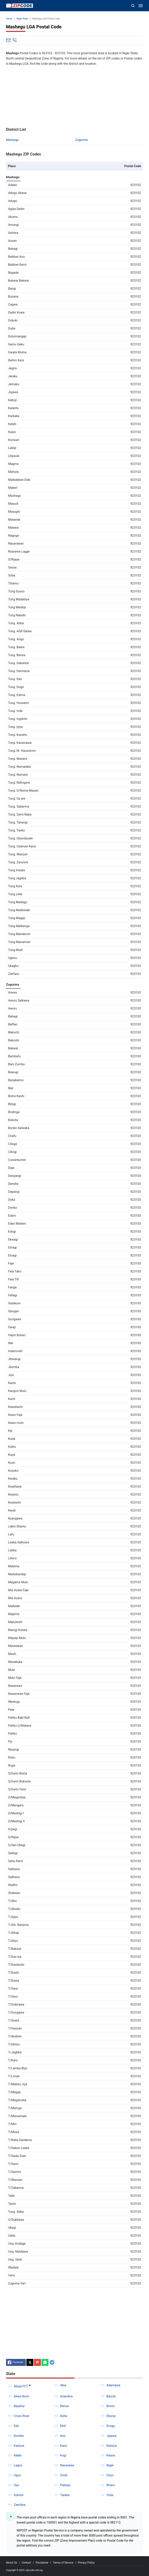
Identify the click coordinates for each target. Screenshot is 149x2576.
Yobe (109, 2495)
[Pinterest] (37, 2362)
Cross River (21, 2416)
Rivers (110, 2485)
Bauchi (111, 2396)
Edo (16, 2426)
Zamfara (19, 2505)
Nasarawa (67, 2465)
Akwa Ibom (21, 2396)
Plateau (65, 2485)
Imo (63, 2436)
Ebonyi (111, 2416)
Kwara (110, 2455)
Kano (63, 2446)
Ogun (17, 2475)
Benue (64, 2406)
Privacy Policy (86, 2562)
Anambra (66, 2396)
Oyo (16, 2485)
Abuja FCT (21, 2386)
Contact (26, 2562)
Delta (63, 2416)
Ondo (64, 2475)
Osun (109, 2475)
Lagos (18, 2465)
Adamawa (113, 2385)
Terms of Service (63, 2562)
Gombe (19, 2436)
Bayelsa (19, 2406)
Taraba (65, 2495)
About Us (11, 2562)
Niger (110, 2465)
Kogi (63, 2455)
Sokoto (18, 2495)
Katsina (111, 2446)
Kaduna (19, 2446)
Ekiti (63, 2426)
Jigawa (111, 2436)
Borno (110, 2406)
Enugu (110, 2426)
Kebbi (18, 2455)
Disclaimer (42, 2562)
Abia (63, 2385)
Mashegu (12, 140)
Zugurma (81, 140)
